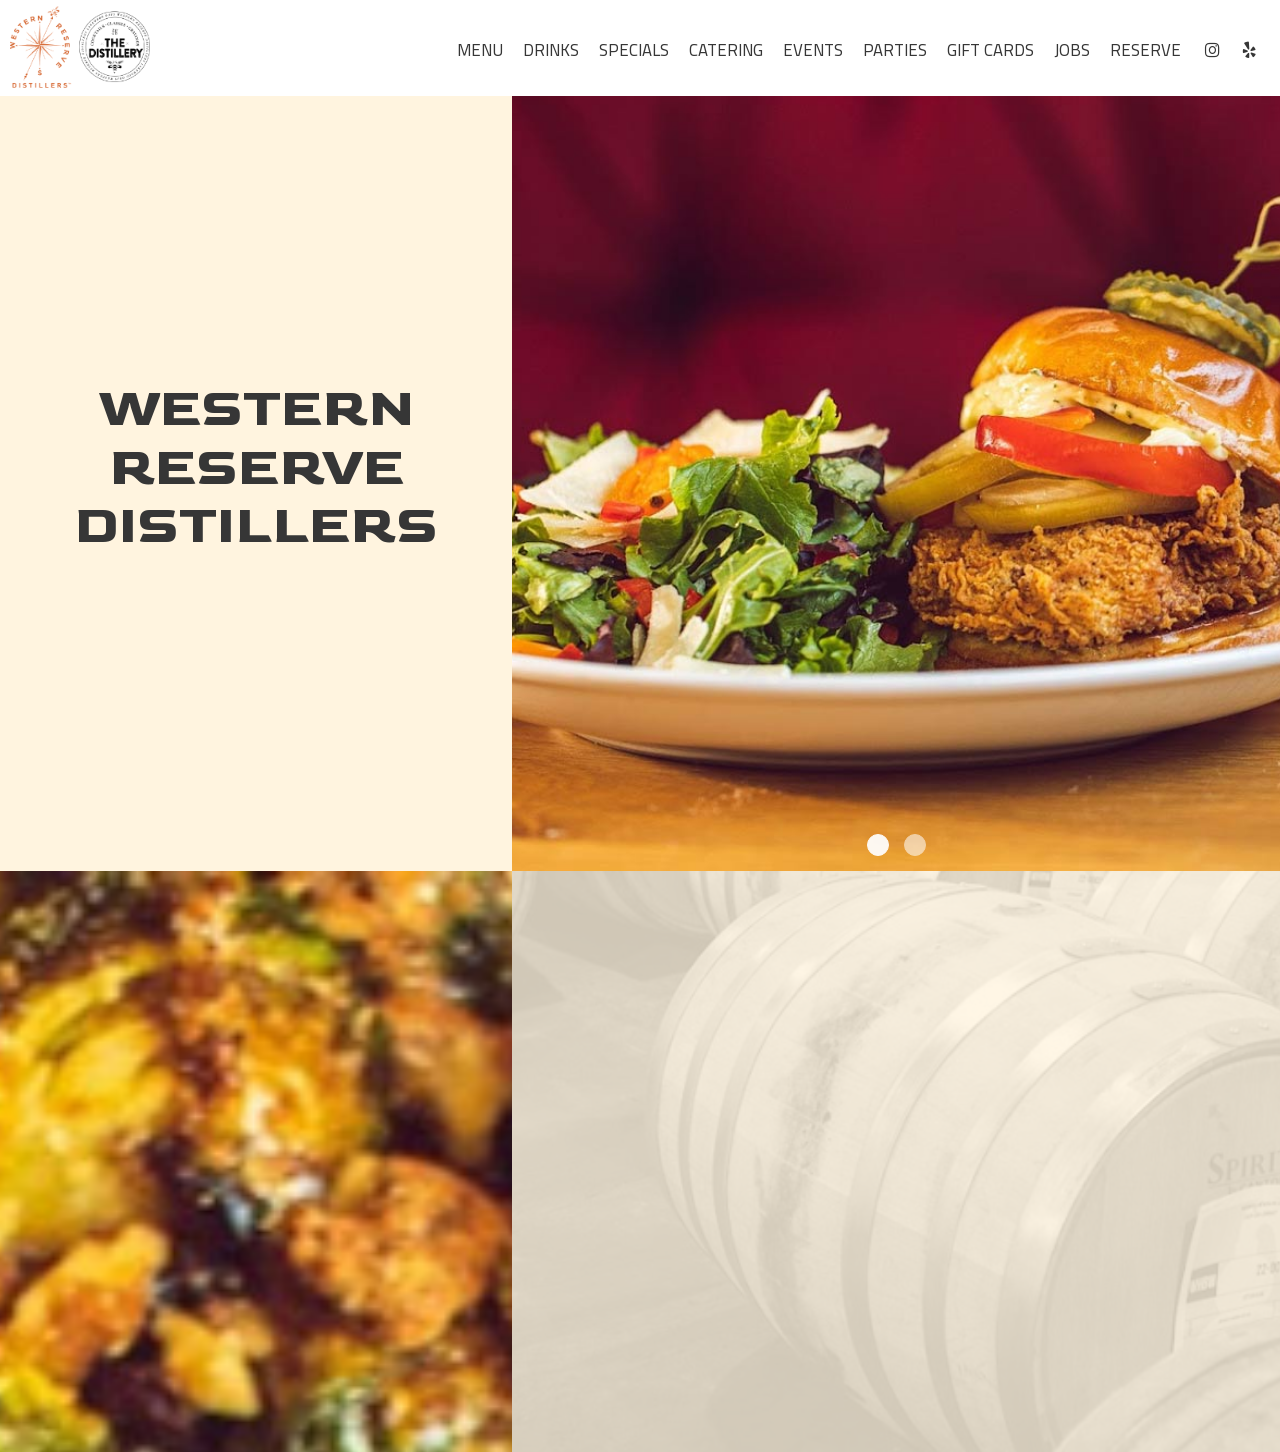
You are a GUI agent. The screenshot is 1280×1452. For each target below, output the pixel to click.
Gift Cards (990, 50)
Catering (726, 50)
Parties (895, 50)
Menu (480, 50)
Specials (634, 50)
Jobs (1072, 50)
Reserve (1145, 50)
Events (813, 50)
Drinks (551, 50)
